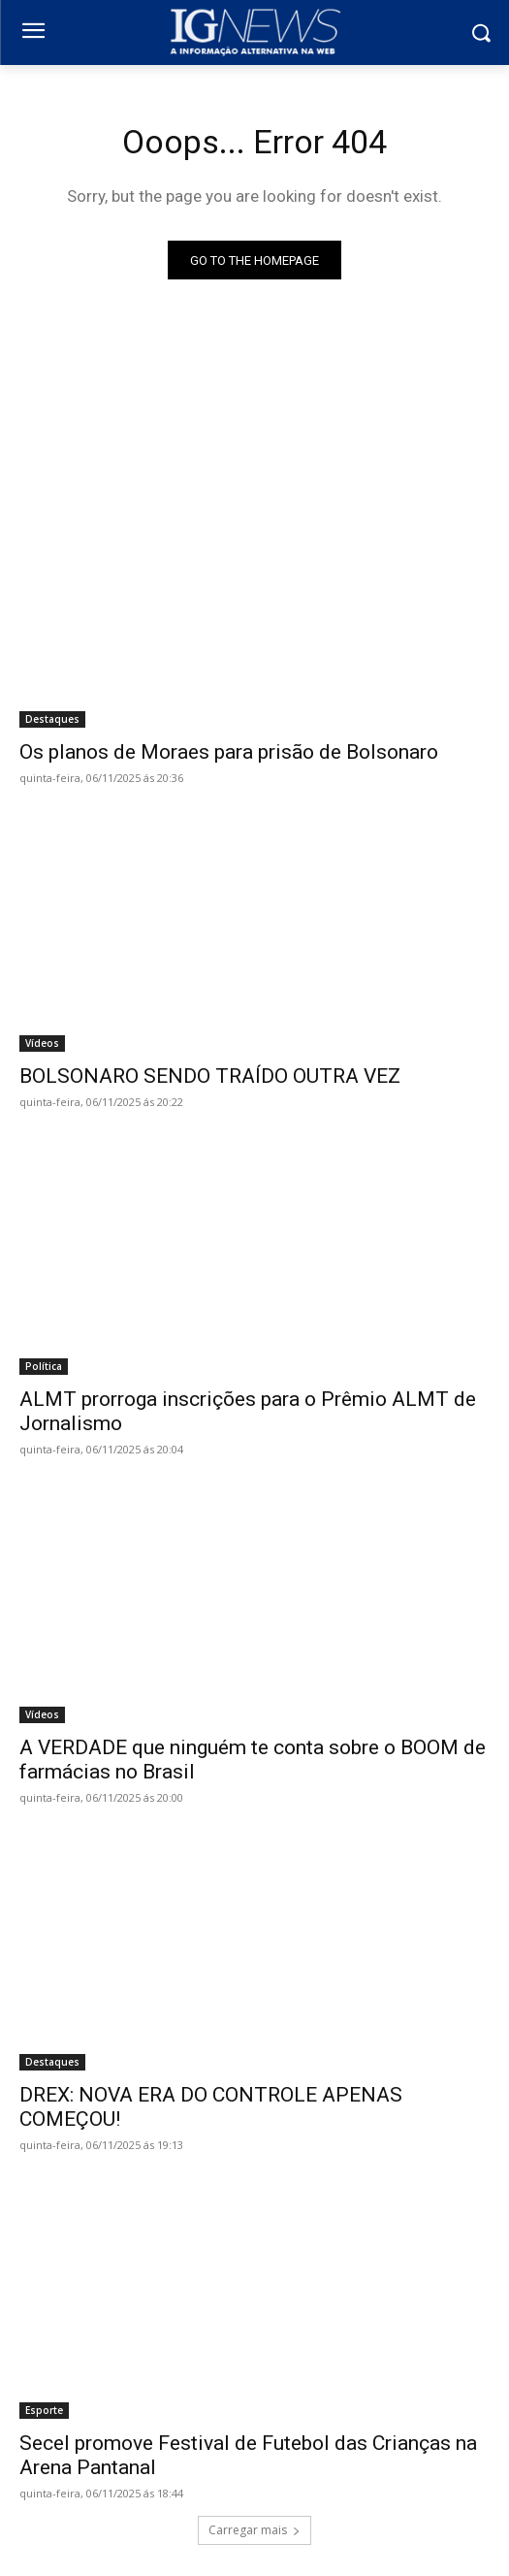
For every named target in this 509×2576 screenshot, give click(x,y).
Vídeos (42, 1043)
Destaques (52, 719)
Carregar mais (254, 2530)
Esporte (44, 2410)
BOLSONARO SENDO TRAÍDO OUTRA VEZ (209, 1076)
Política (43, 1366)
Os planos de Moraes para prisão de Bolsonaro (228, 752)
